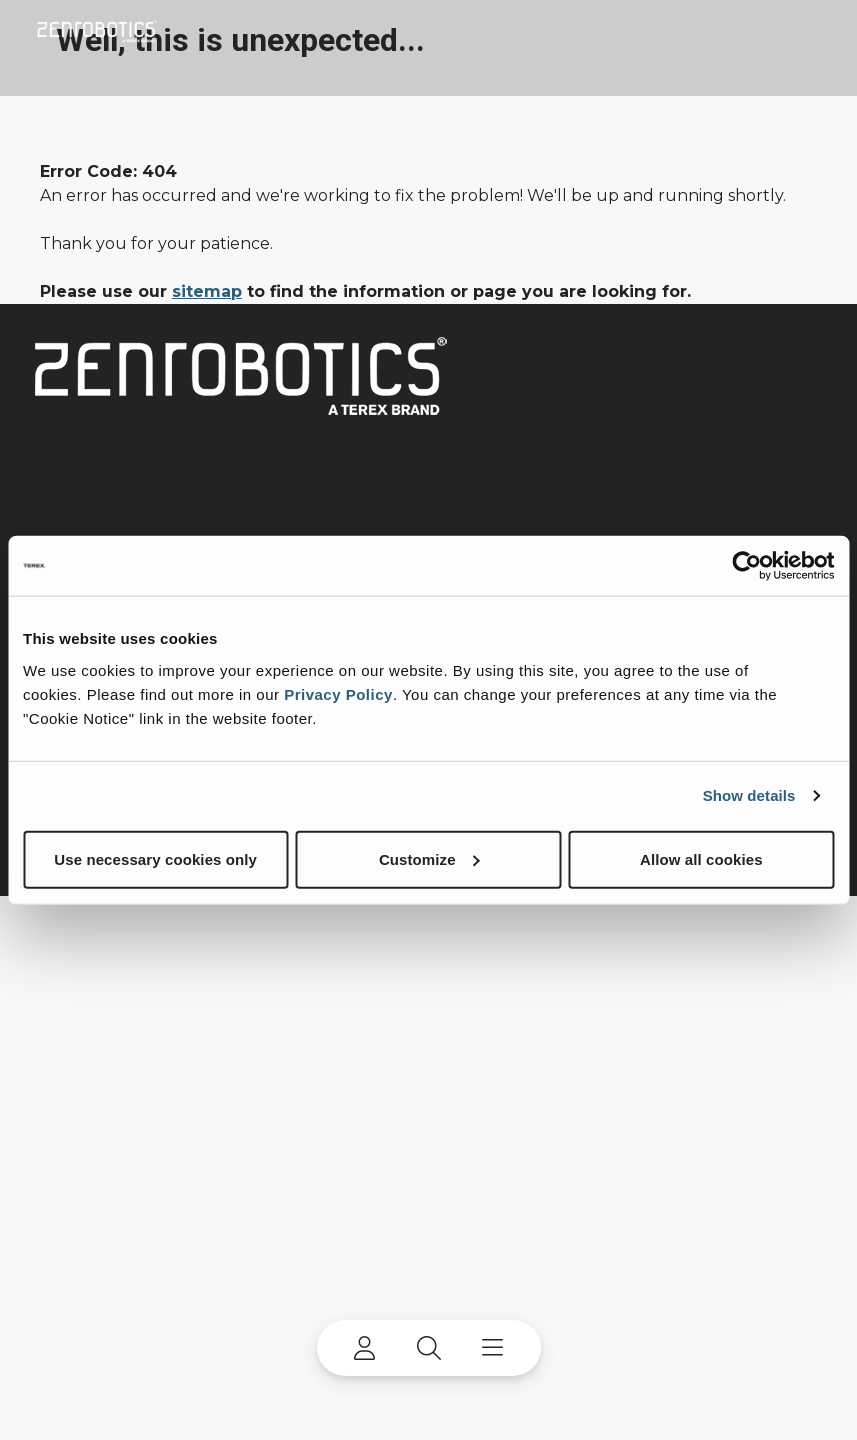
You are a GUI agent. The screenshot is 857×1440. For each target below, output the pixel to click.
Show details (749, 795)
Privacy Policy (338, 693)
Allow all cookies (701, 858)
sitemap (207, 291)
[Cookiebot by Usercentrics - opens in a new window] (746, 566)
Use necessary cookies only (155, 858)
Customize (429, 858)
